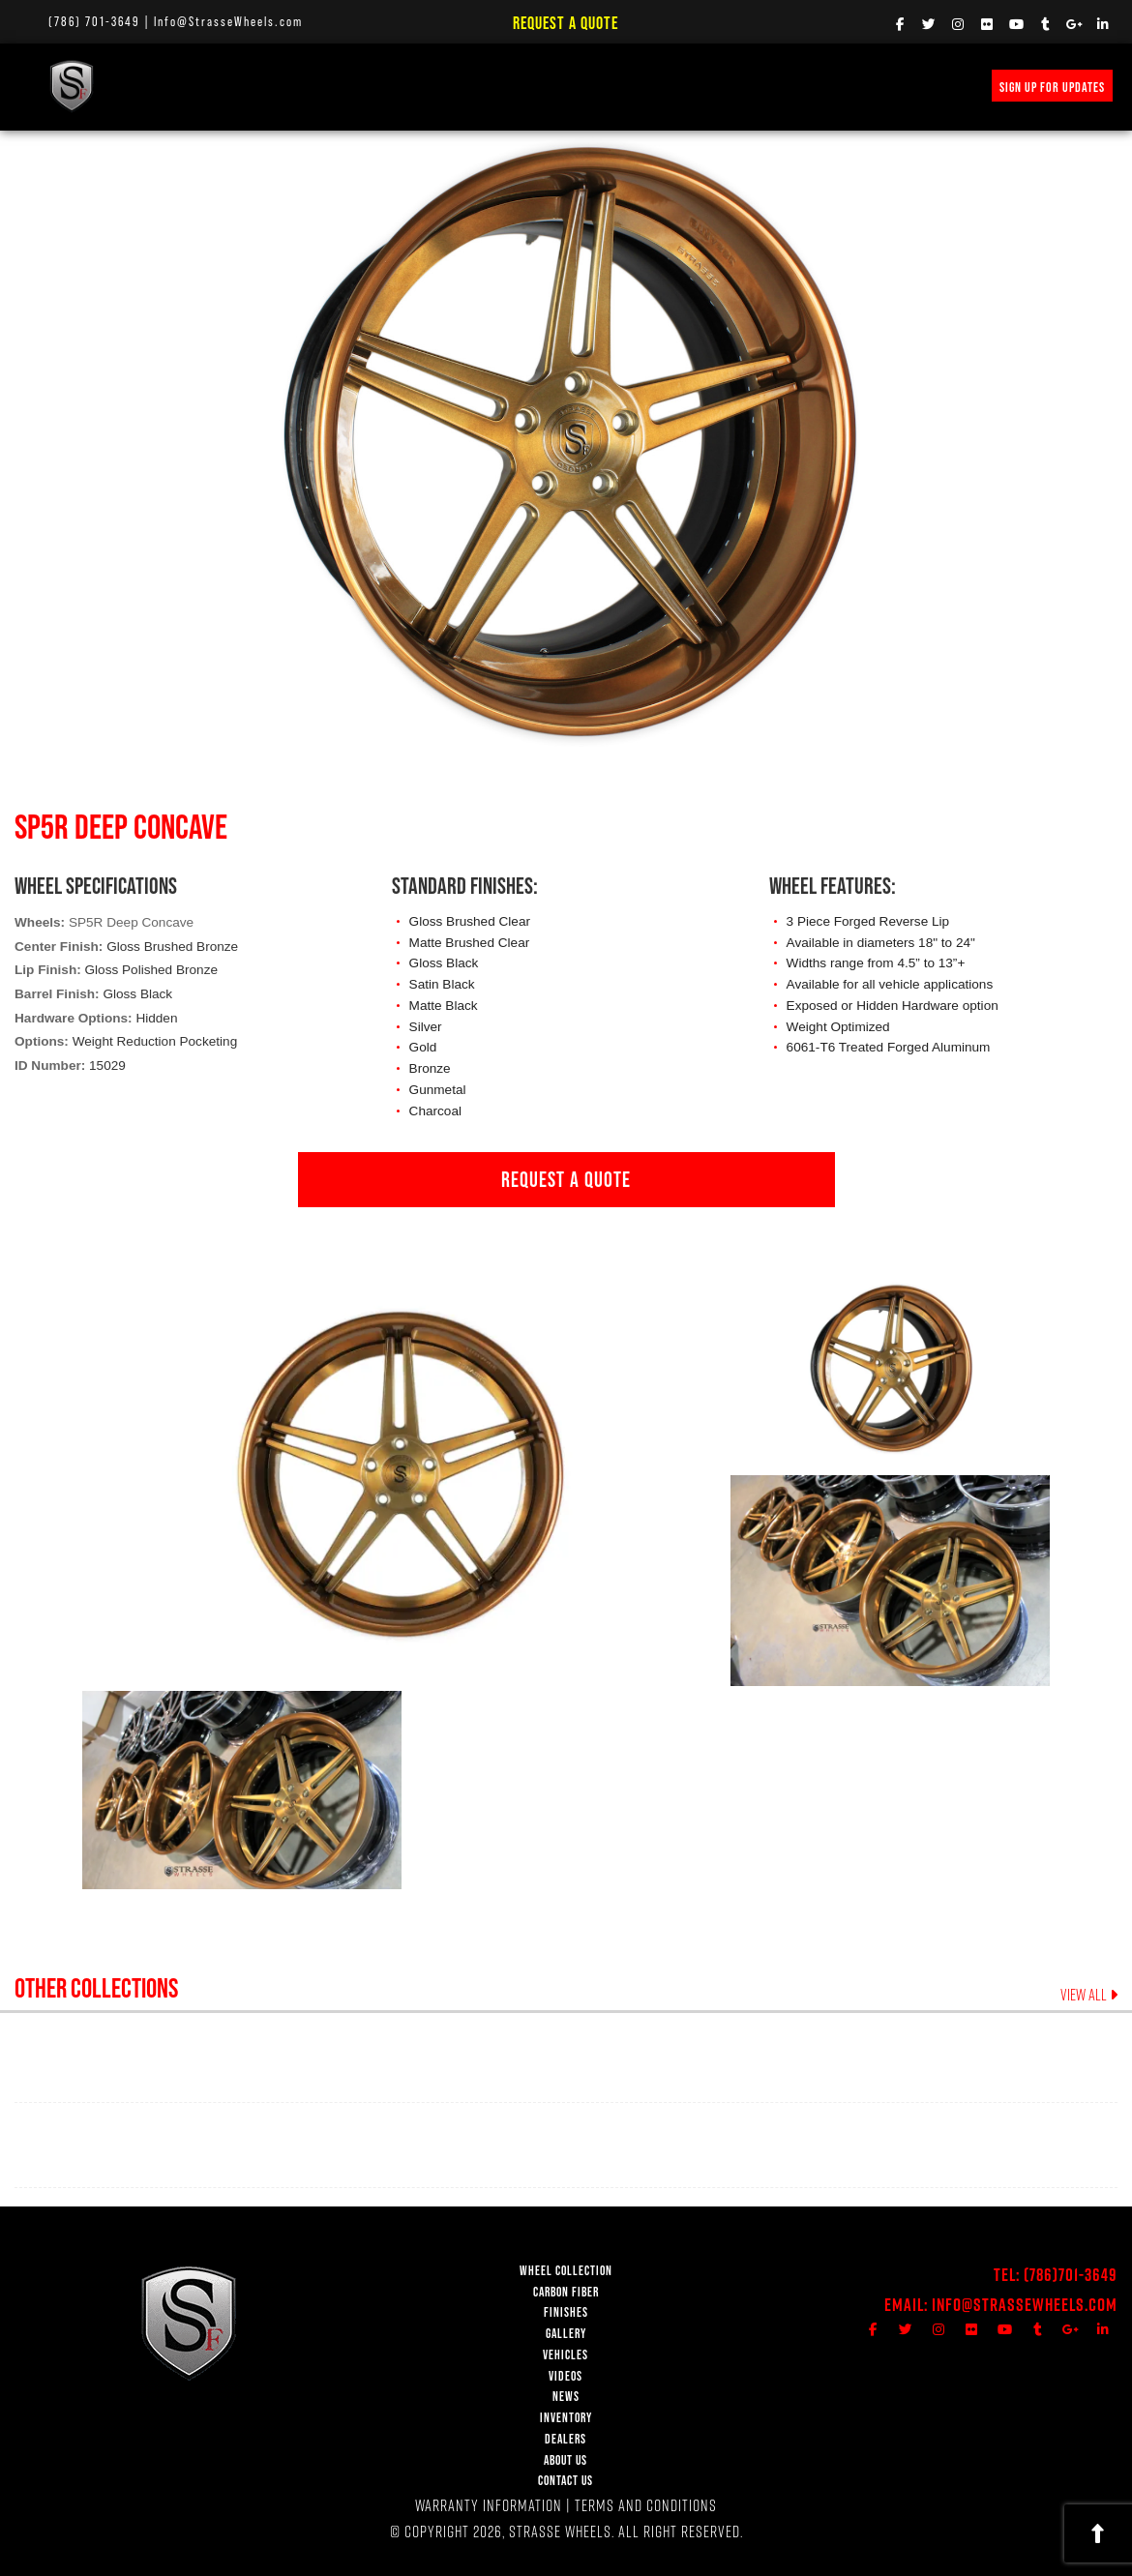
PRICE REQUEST (684, 85)
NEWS (608, 85)
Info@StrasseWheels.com (228, 21)
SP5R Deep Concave (131, 922)
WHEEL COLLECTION (189, 85)
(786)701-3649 (1070, 2275)
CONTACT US (565, 2480)
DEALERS (565, 2439)
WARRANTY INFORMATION (488, 2505)
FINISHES (378, 85)
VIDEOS (553, 85)
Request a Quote (565, 23)
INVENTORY (773, 85)
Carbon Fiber (296, 85)
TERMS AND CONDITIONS (646, 2505)
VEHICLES (565, 2355)
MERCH (840, 85)
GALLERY (566, 2333)
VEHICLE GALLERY (468, 85)
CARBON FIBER (566, 2292)
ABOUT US (565, 2460)
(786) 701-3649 (94, 21)
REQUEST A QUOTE (566, 1179)
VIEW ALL (1088, 1994)
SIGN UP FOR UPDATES (1052, 87)
